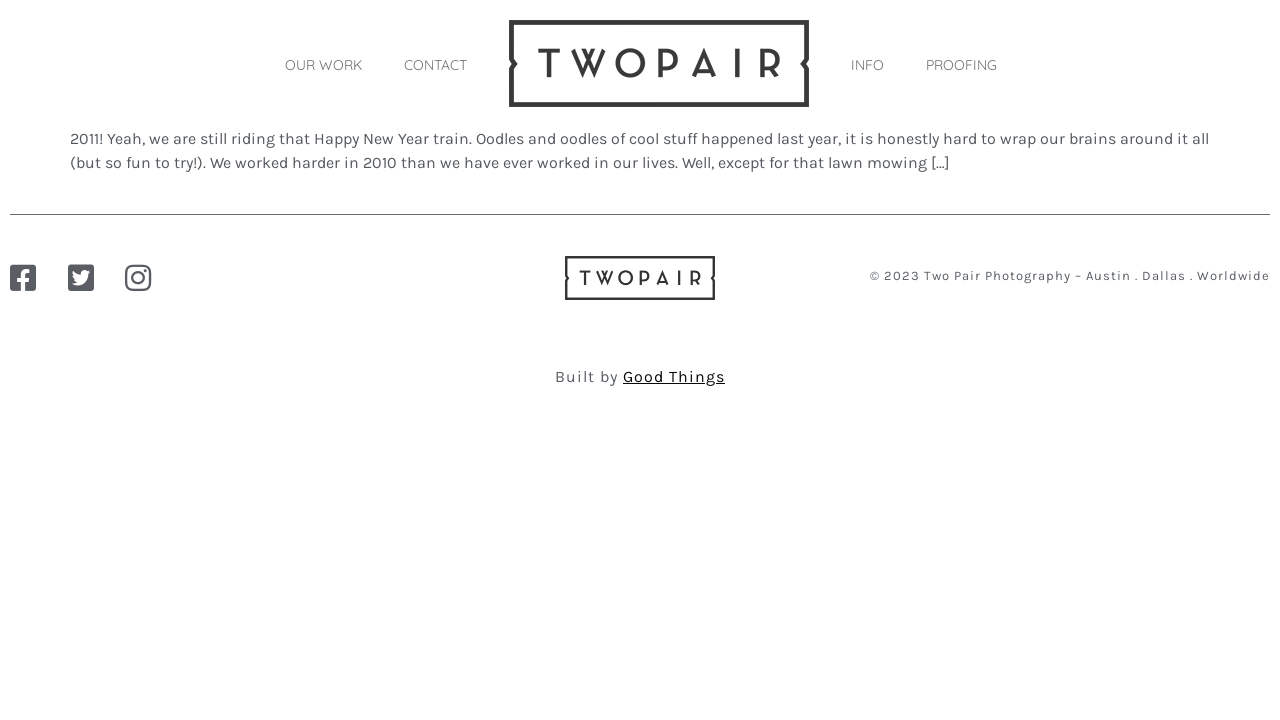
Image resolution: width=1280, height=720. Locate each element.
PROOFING (961, 65)
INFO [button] (867, 65)
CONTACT (435, 65)
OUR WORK (323, 65)
